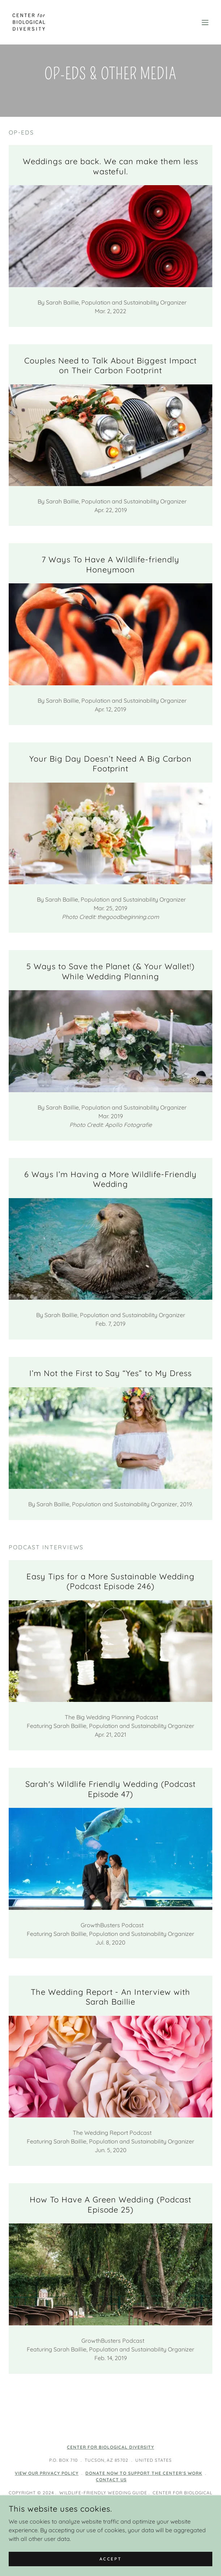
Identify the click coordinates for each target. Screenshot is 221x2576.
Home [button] (110, 2535)
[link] (29, 22)
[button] (205, 22)
